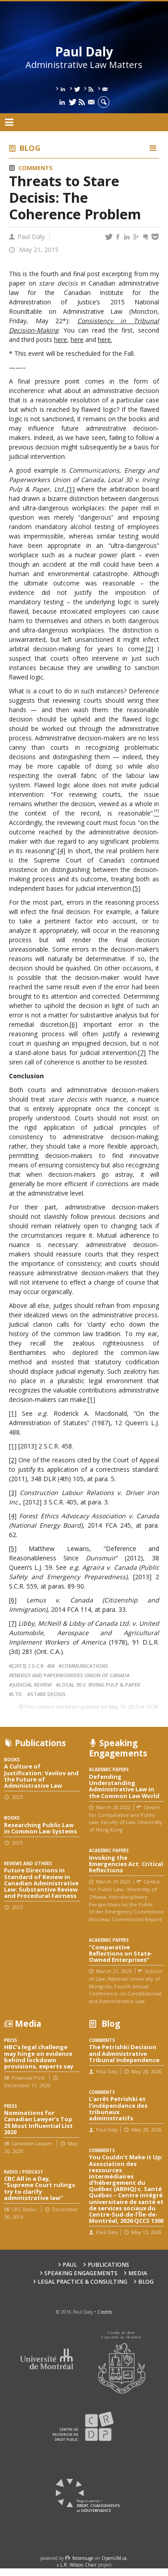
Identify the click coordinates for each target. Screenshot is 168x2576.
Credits (104, 2312)
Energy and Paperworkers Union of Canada (71, 1675)
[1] (71, 489)
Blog (30, 148)
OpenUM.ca (113, 2558)
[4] (61, 850)
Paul (70, 2264)
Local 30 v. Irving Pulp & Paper (99, 1684)
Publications (108, 2264)
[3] (13, 1492)
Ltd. (17, 1694)
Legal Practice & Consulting (82, 2282)
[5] (136, 888)
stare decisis (48, 1694)
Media (137, 2273)
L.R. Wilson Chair (78, 2565)
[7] (142, 1052)
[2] (149, 649)
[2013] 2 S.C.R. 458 (33, 1665)
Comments (35, 168)
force (82, 2558)
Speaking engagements (81, 2273)
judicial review (32, 1684)
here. (105, 339)
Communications (85, 1665)
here (60, 339)
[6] (73, 1024)
